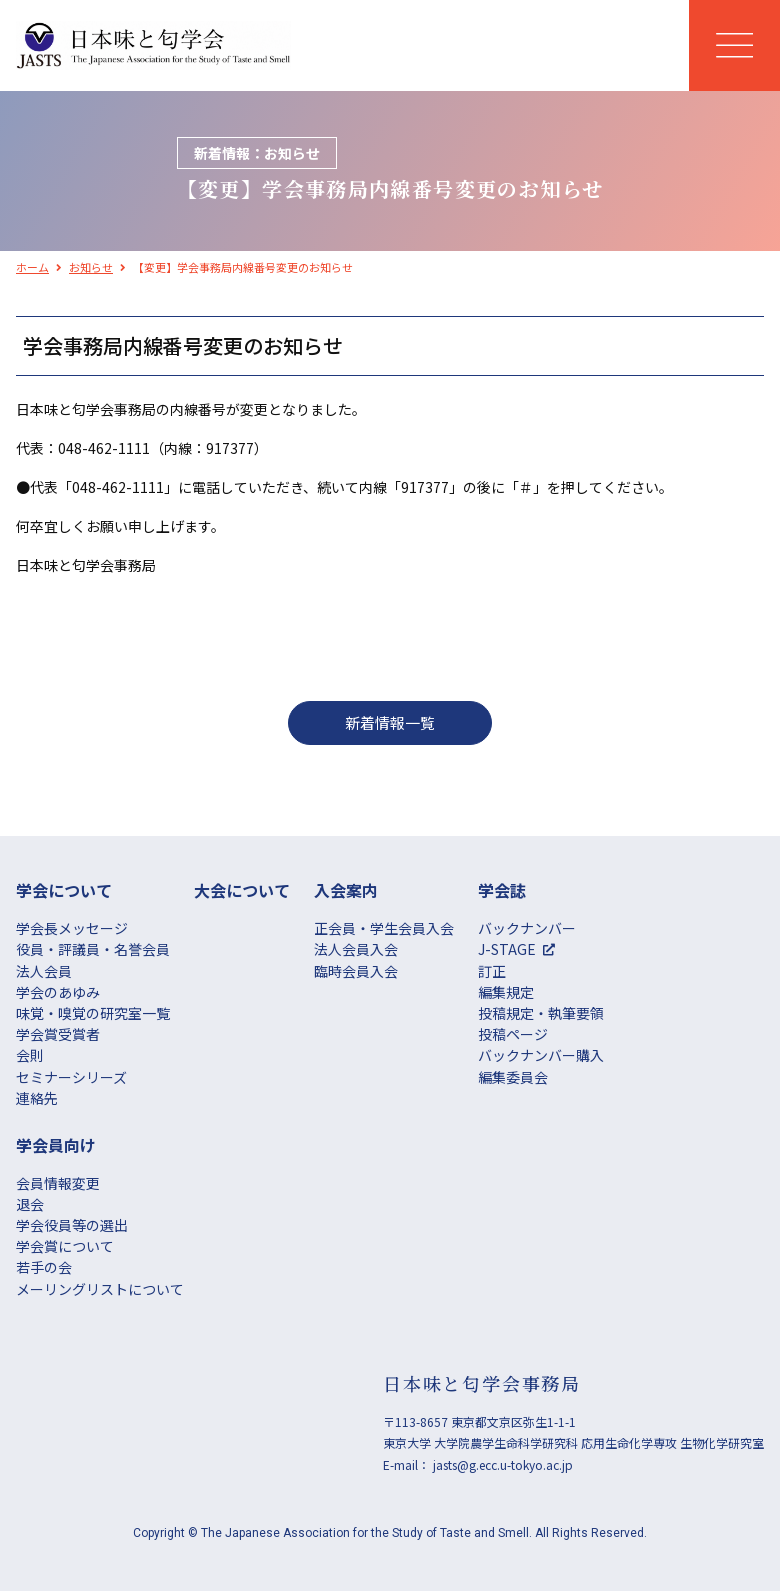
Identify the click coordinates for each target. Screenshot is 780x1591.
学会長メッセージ (72, 928)
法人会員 (44, 971)
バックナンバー (527, 928)
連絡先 (37, 1098)
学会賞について (65, 1246)
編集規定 (506, 992)
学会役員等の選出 (72, 1225)
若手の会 (44, 1267)
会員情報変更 (58, 1183)
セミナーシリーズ (71, 1077)
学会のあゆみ (58, 992)
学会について (64, 890)
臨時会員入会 (356, 971)
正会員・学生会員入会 (384, 928)
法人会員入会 (356, 949)
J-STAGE (507, 949)
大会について (242, 890)
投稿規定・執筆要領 (541, 1013)
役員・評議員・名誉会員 (93, 949)
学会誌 (502, 890)
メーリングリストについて (100, 1289)
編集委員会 (513, 1077)
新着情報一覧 (390, 722)
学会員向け (56, 1145)
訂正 (492, 971)
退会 (30, 1204)
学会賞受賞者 (58, 1034)
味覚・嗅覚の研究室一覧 (93, 1013)
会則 (30, 1055)
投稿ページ (513, 1034)
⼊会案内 (346, 890)
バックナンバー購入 (541, 1055)
